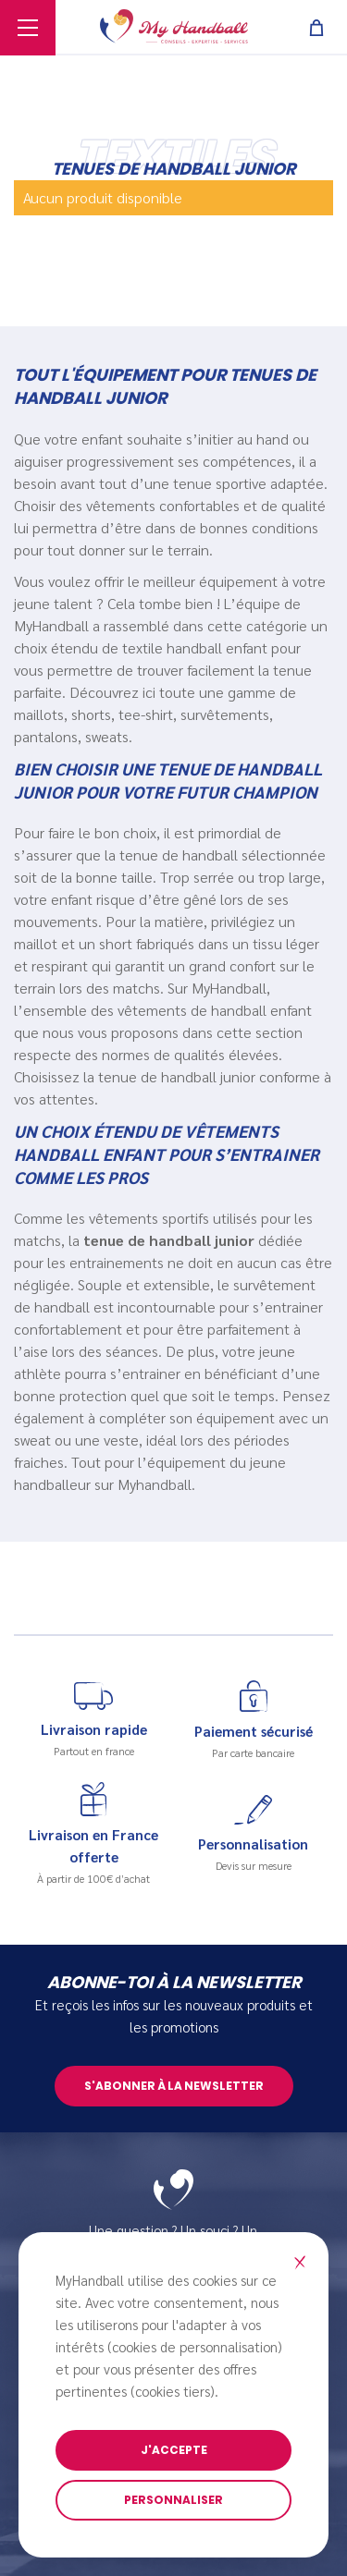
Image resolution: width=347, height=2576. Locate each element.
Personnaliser (173, 2500)
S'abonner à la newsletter (174, 2086)
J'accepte (174, 2450)
